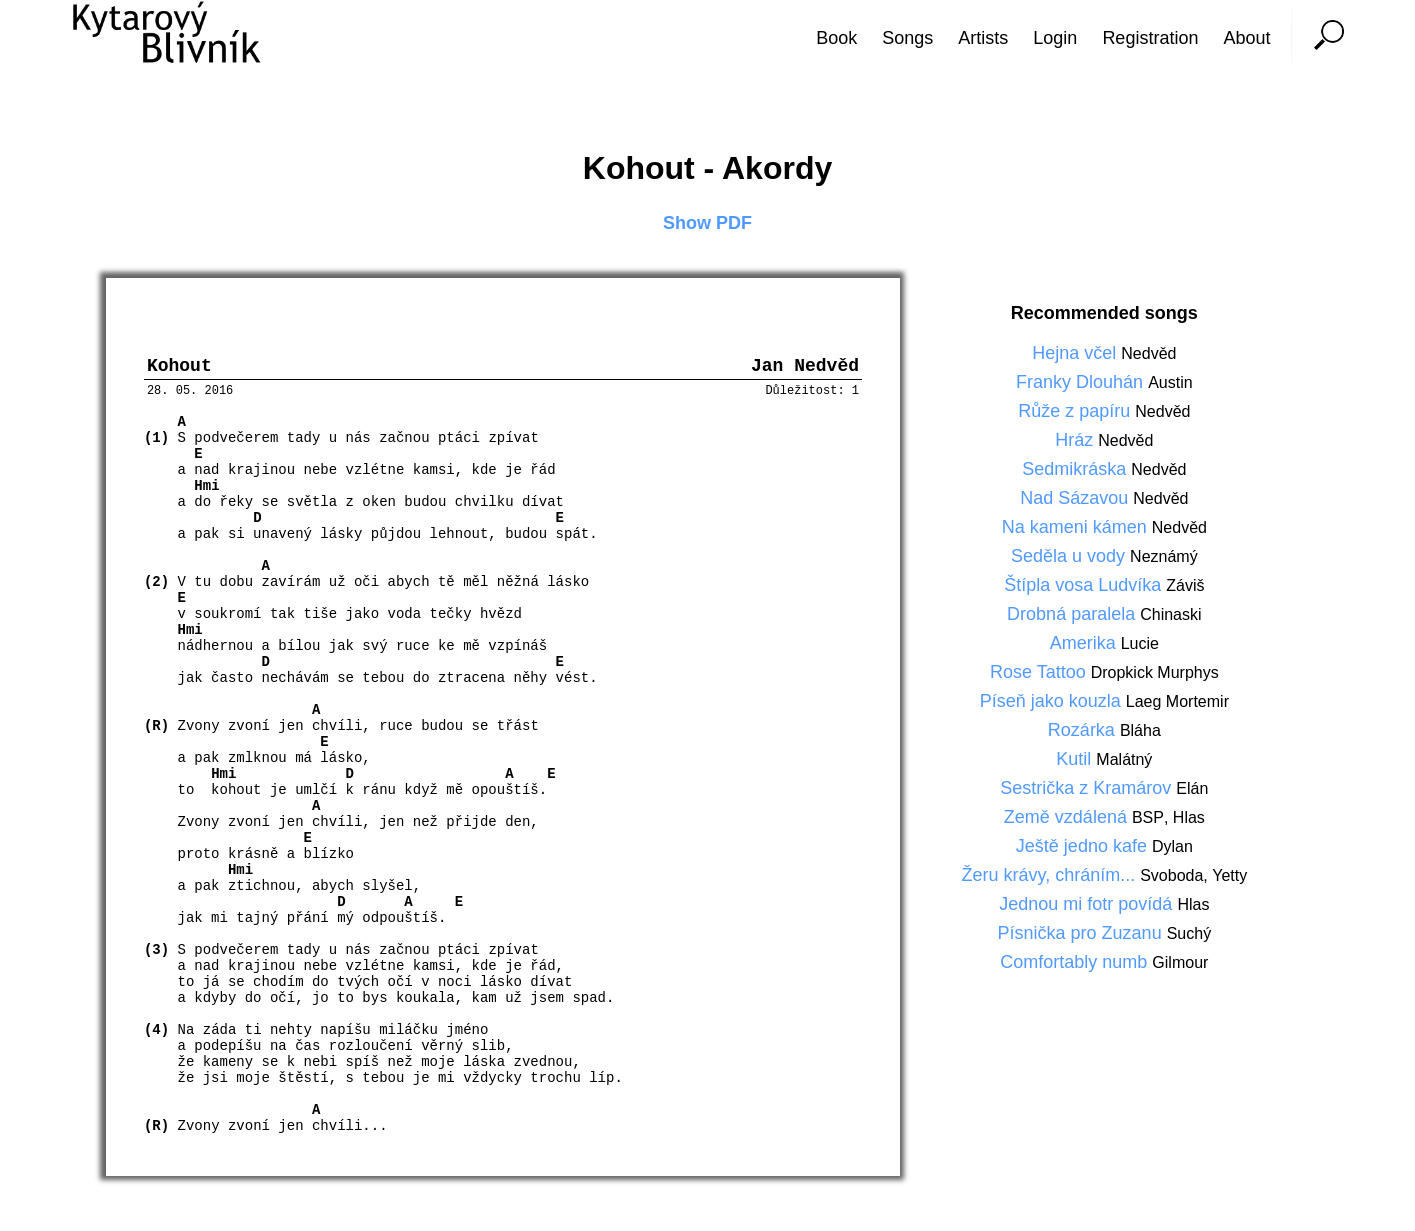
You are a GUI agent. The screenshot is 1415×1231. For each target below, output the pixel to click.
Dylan (1172, 846)
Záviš (1185, 585)
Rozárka (1084, 730)
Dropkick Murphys (1155, 672)
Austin (1170, 382)
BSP (1148, 817)
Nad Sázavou (1076, 498)
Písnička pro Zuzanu (1082, 933)
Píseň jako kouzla (1053, 701)
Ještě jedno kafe (1084, 846)
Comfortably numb (1076, 962)
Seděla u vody (1070, 556)
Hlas (1189, 817)
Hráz (1076, 440)
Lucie (1140, 643)
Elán (1192, 788)
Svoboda (1171, 875)
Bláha (1140, 730)
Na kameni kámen (1077, 527)
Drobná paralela (1073, 614)
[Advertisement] (1340, 616)
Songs (907, 38)
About (1246, 38)
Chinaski (1170, 614)
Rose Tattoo (1040, 672)
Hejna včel (1076, 353)
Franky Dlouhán (1082, 382)
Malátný (1124, 759)
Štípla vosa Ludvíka (1085, 585)
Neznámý (1164, 556)
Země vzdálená (1068, 817)
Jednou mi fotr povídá (1088, 904)
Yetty (1229, 875)
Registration (1150, 38)
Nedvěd (1148, 353)
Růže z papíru (1076, 411)
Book (836, 38)
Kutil (1076, 759)
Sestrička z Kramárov (1088, 788)
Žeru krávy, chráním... (1050, 875)
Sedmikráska (1076, 469)
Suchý (1189, 933)
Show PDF (707, 223)
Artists (983, 38)
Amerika (1085, 643)
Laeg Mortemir (1177, 701)
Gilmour (1180, 962)
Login (1055, 38)
